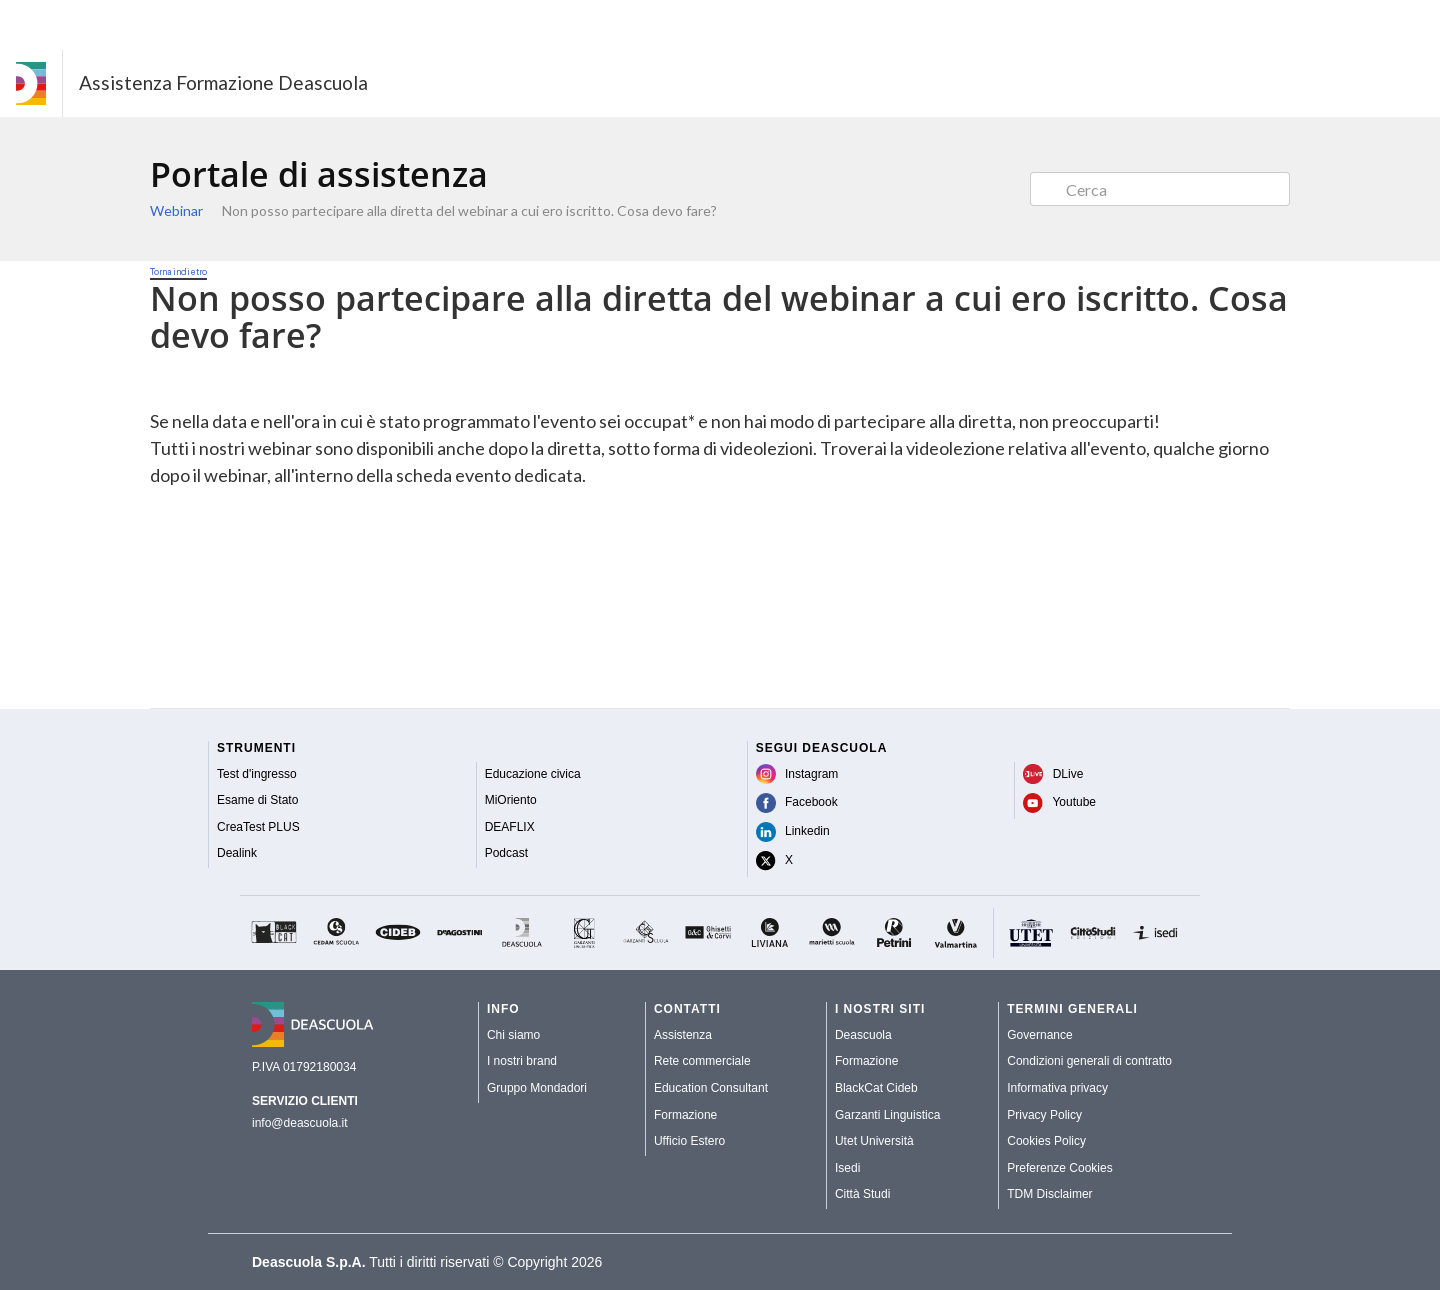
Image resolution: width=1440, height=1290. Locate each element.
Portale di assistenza (319, 174)
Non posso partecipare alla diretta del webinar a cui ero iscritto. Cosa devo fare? (469, 210)
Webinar (176, 210)
